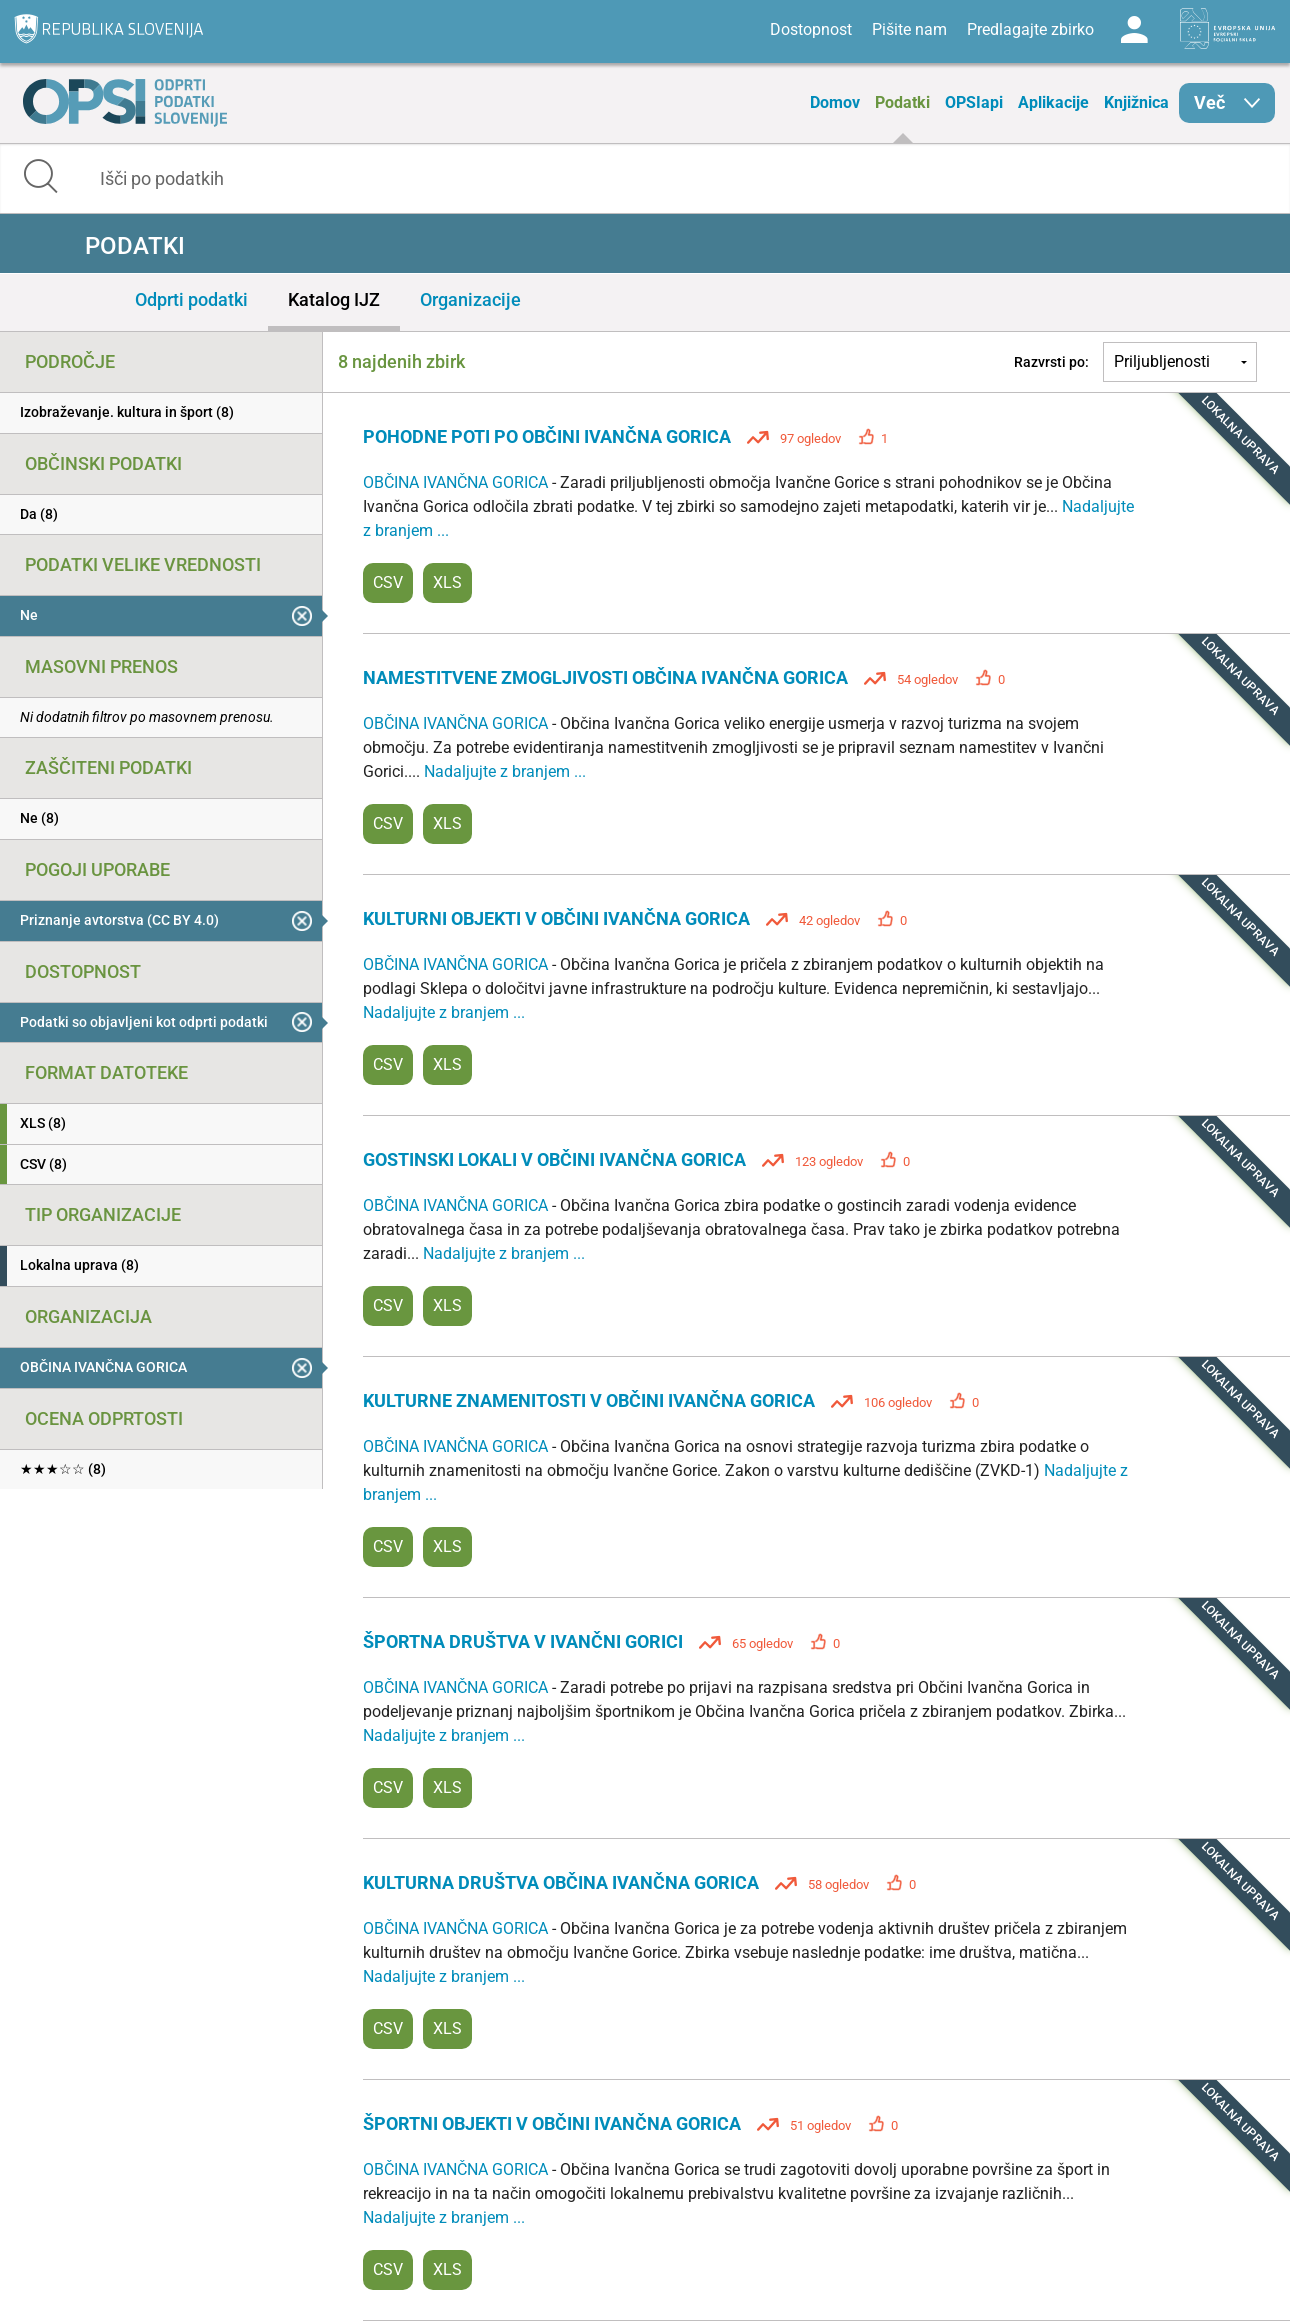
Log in (1134, 30)
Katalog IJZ (334, 299)
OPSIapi (974, 102)
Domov (835, 102)
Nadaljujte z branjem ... (505, 771)
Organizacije (470, 299)
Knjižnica (1136, 102)
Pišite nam (909, 29)
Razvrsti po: (1051, 362)
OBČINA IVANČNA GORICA (457, 482)
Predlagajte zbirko (1030, 29)
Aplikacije (1053, 102)
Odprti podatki (191, 299)
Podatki (902, 102)
